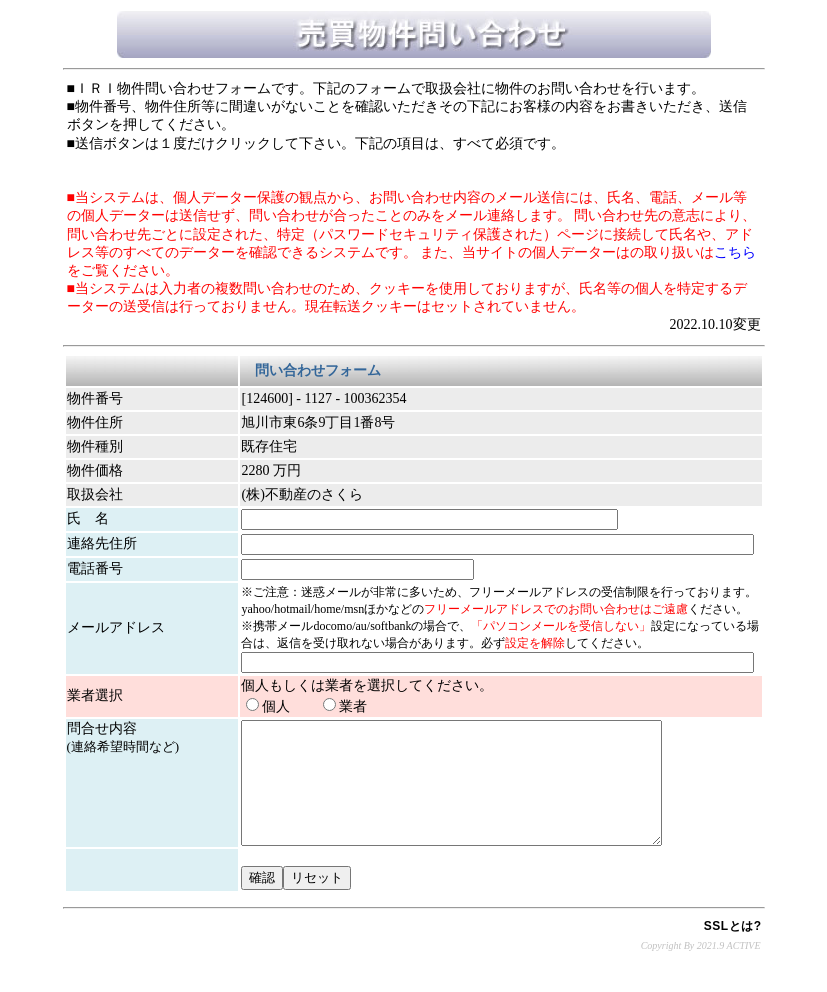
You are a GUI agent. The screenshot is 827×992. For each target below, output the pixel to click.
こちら (735, 252)
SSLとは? (733, 950)
